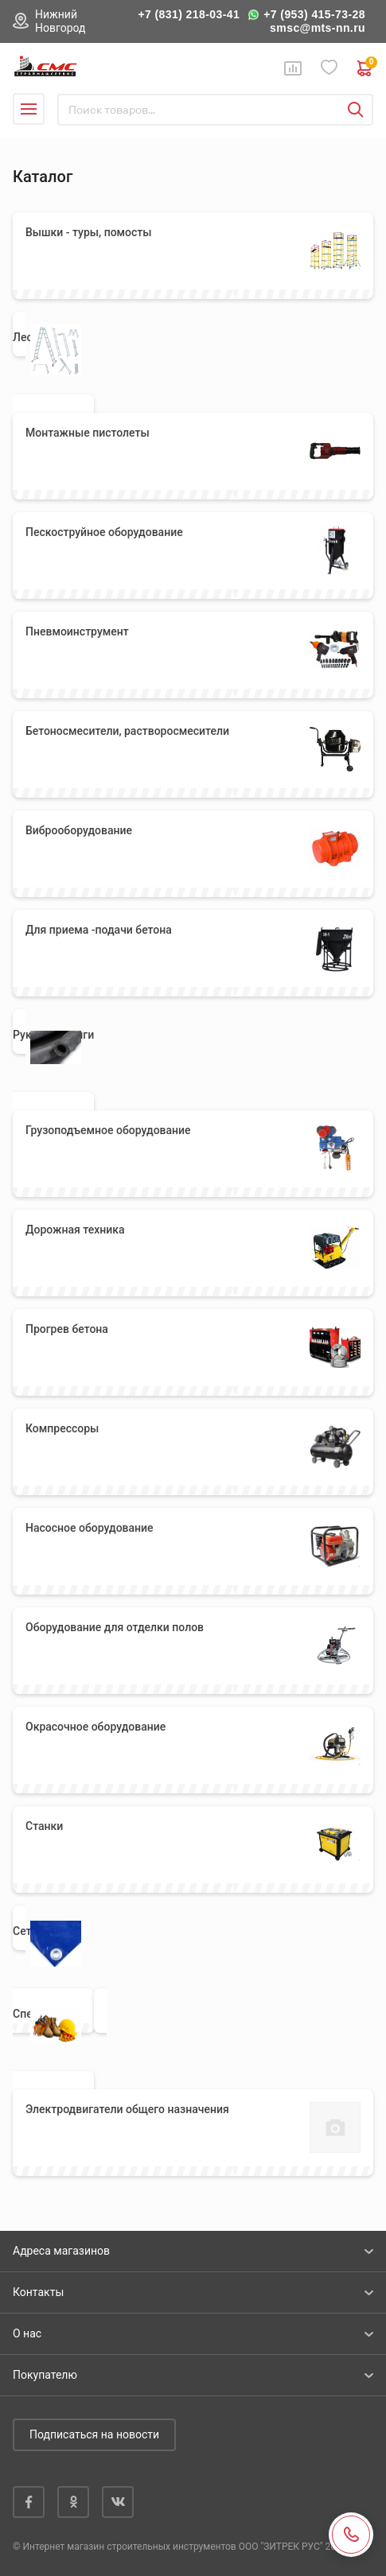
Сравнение (293, 68)
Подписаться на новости (94, 2434)
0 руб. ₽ (365, 68)
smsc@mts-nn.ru (317, 27)
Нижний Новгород (60, 21)
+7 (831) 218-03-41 (189, 14)
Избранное (329, 68)
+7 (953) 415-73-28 (314, 14)
